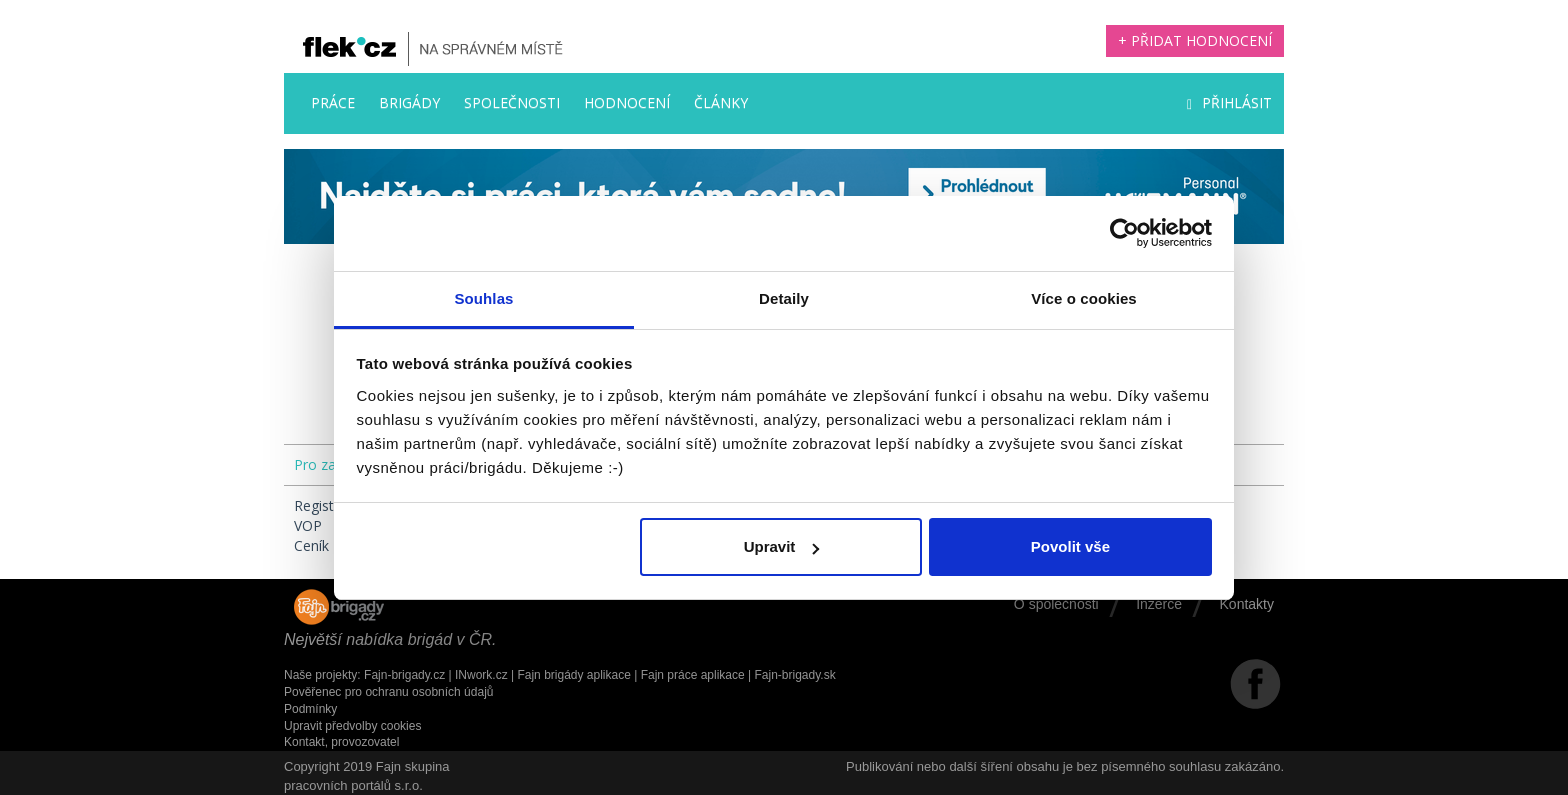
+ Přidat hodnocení (1195, 40)
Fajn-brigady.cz (404, 675)
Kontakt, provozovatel (341, 742)
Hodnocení (627, 102)
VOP (308, 525)
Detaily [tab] (784, 298)
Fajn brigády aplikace (573, 675)
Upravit (782, 546)
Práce (333, 102)
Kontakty (1247, 604)
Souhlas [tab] (483, 298)
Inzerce (1159, 604)
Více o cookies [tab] (1084, 298)
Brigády (409, 102)
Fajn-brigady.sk (795, 675)
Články (721, 102)
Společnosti (512, 102)
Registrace (328, 505)
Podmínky (310, 709)
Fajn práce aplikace (693, 675)
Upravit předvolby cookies (352, 726)
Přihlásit (1229, 102)
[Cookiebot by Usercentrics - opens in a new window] (1124, 233)
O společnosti (1056, 604)
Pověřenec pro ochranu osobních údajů (388, 692)
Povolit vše (1070, 546)
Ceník (311, 545)
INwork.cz (481, 675)
